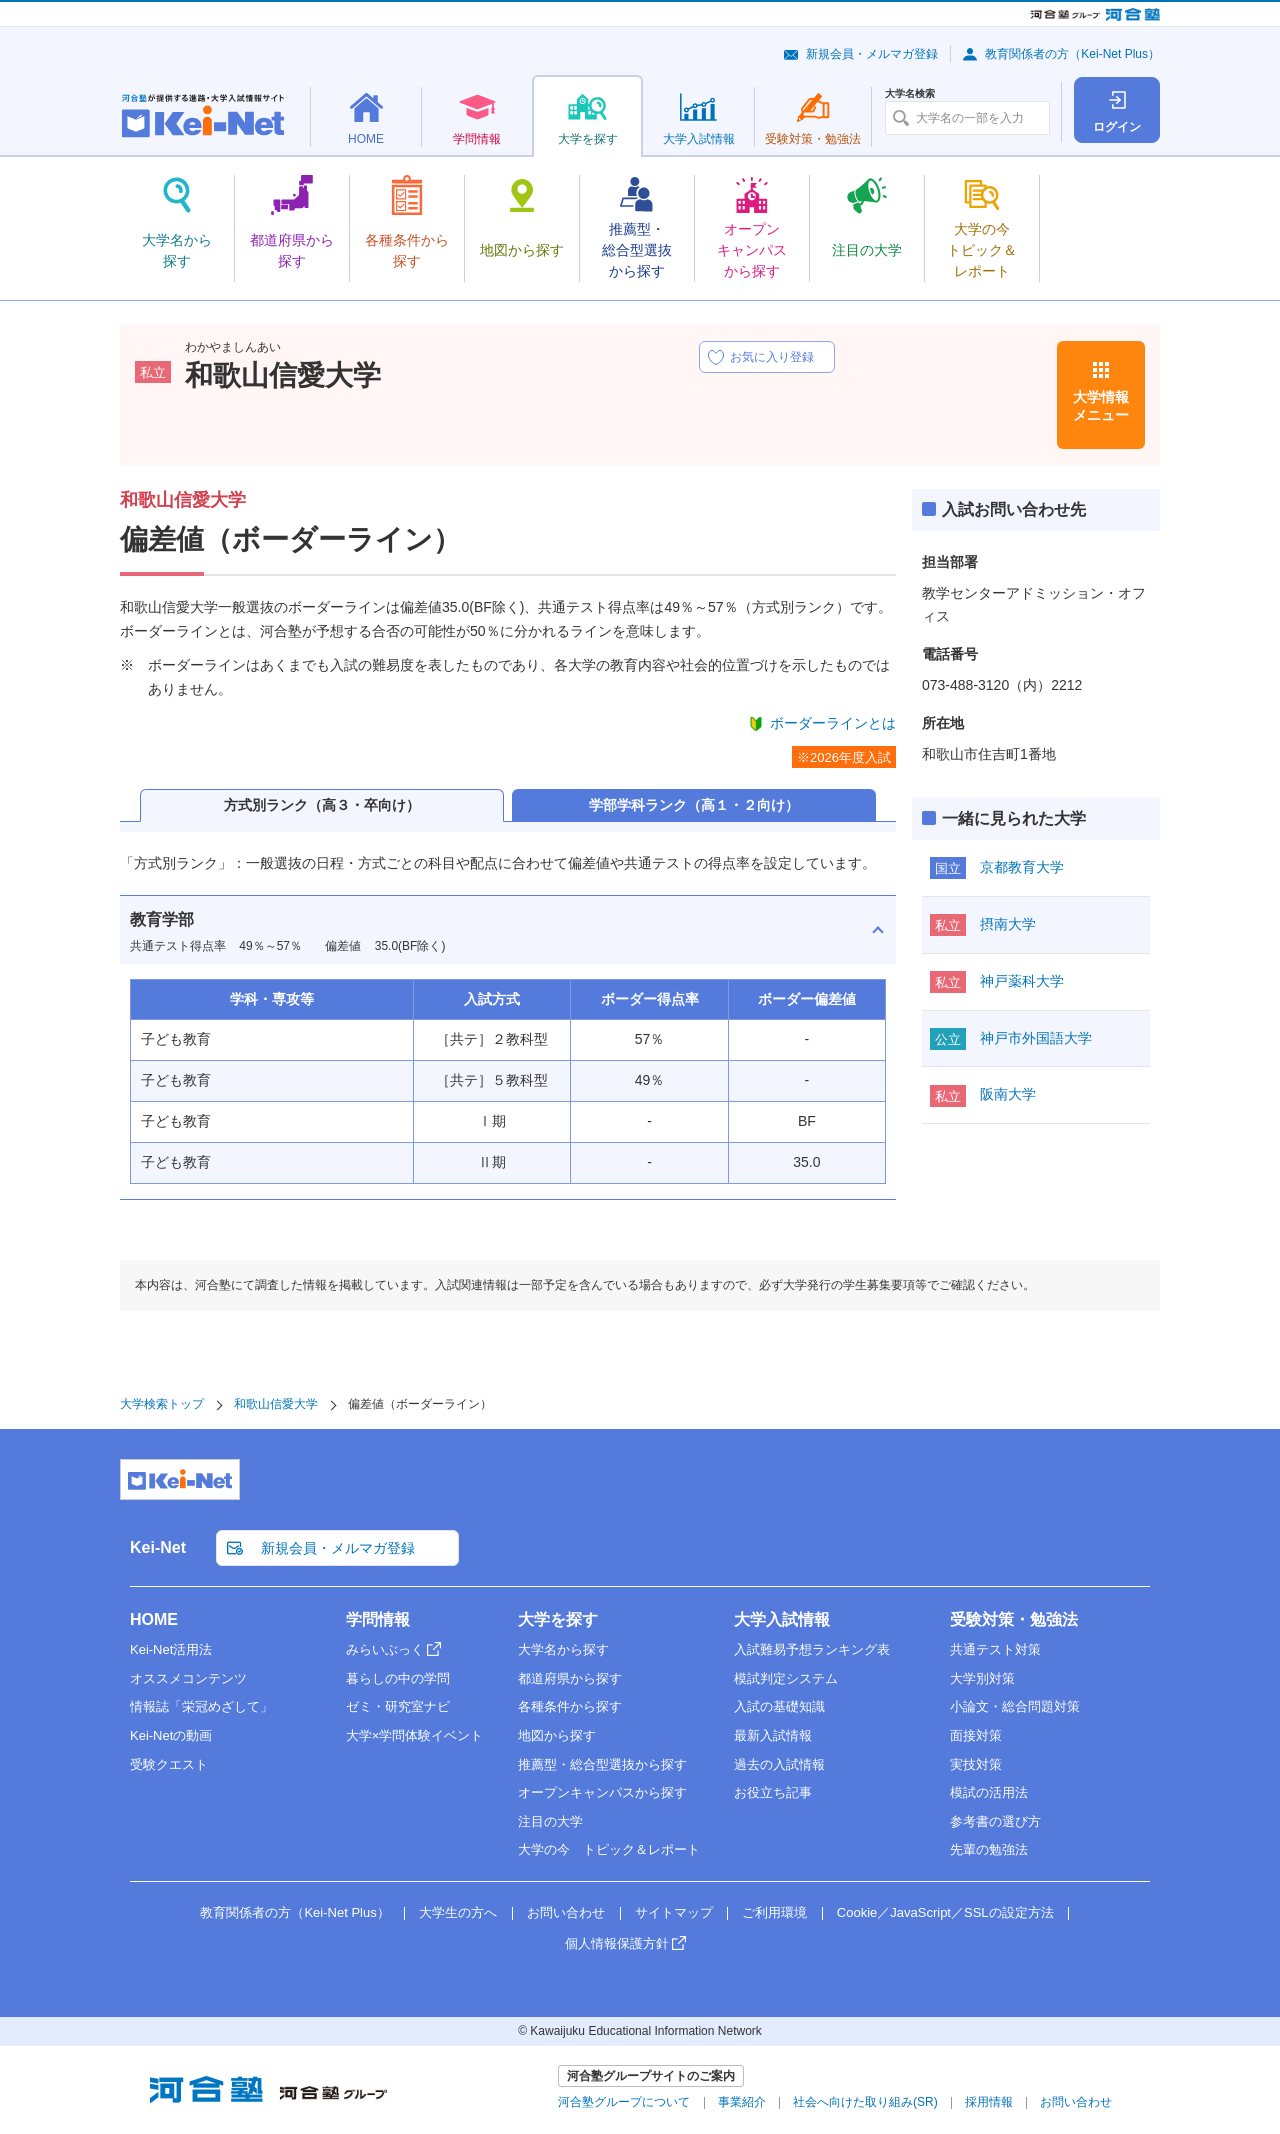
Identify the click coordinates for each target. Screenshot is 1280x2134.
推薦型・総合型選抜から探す (602, 1764)
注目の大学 (550, 1821)
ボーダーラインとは (833, 723)
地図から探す (557, 1735)
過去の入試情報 (779, 1764)
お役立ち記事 (773, 1792)
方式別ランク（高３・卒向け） (322, 805)
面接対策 (976, 1735)
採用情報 (989, 2102)
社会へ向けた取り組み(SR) (865, 2102)
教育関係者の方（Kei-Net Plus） (1072, 54)
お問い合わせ (566, 1912)
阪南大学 (1008, 1094)
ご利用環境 (774, 1912)
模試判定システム (786, 1678)
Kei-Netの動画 (171, 1735)
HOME (154, 1619)
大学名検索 (910, 94)
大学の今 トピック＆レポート (609, 1849)
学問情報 (378, 1619)
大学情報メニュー (1101, 406)
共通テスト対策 (995, 1649)
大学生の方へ (458, 1912)
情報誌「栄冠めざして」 (201, 1706)
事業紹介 (742, 2102)
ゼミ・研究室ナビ (398, 1706)
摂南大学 (1008, 924)
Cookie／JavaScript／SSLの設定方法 (945, 1912)
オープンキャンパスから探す (602, 1792)
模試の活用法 (989, 1792)
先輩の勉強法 (989, 1849)
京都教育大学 (1022, 867)
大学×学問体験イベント (415, 1735)
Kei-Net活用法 (171, 1649)
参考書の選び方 (995, 1821)
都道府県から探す (570, 1678)
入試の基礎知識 (779, 1706)
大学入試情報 (782, 1619)
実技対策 (976, 1764)
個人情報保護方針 (617, 1943)
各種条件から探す (570, 1706)
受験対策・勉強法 (1014, 1619)
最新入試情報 (773, 1735)
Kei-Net (158, 1547)
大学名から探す (563, 1649)
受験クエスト (169, 1764)
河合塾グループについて (624, 2102)
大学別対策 (982, 1678)
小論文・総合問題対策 (1015, 1706)
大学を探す (558, 1619)
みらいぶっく (385, 1649)
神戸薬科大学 (1022, 981)
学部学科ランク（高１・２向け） (694, 805)
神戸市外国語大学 (1036, 1038)
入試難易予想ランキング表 (812, 1649)
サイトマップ (674, 1912)
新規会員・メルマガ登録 (872, 54)
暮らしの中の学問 (398, 1678)
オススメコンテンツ (188, 1678)
